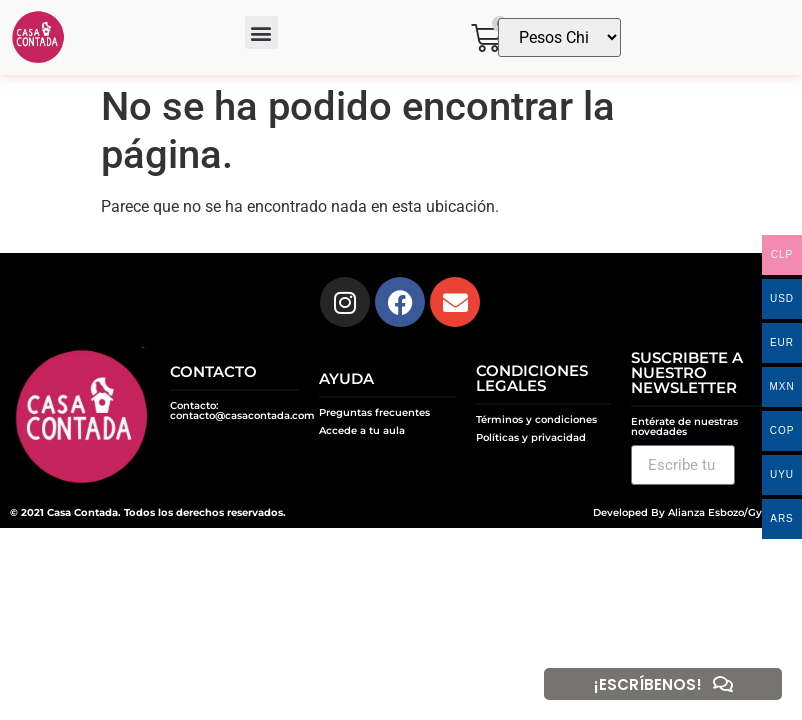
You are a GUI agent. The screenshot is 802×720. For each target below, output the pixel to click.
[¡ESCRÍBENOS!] (723, 684)
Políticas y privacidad (531, 437)
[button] (261, 32)
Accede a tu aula (362, 430)
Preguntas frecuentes (374, 412)
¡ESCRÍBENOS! (648, 684)
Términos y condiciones (536, 419)
